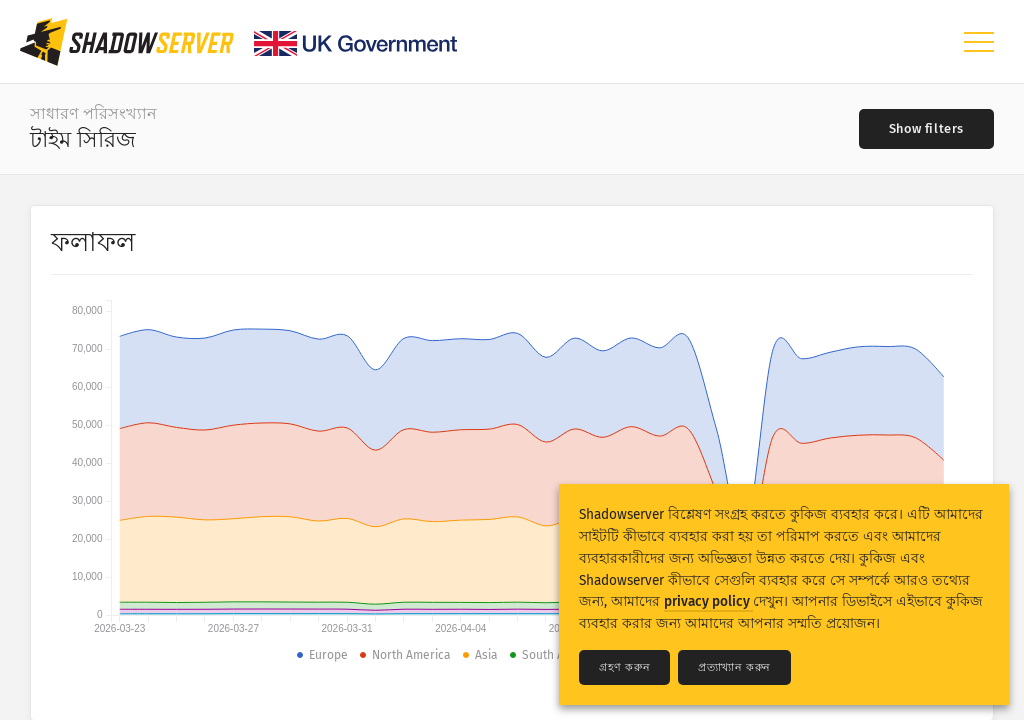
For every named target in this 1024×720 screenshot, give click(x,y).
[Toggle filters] (926, 129)
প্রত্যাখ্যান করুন (734, 667)
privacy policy (708, 601)
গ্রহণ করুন (624, 667)
